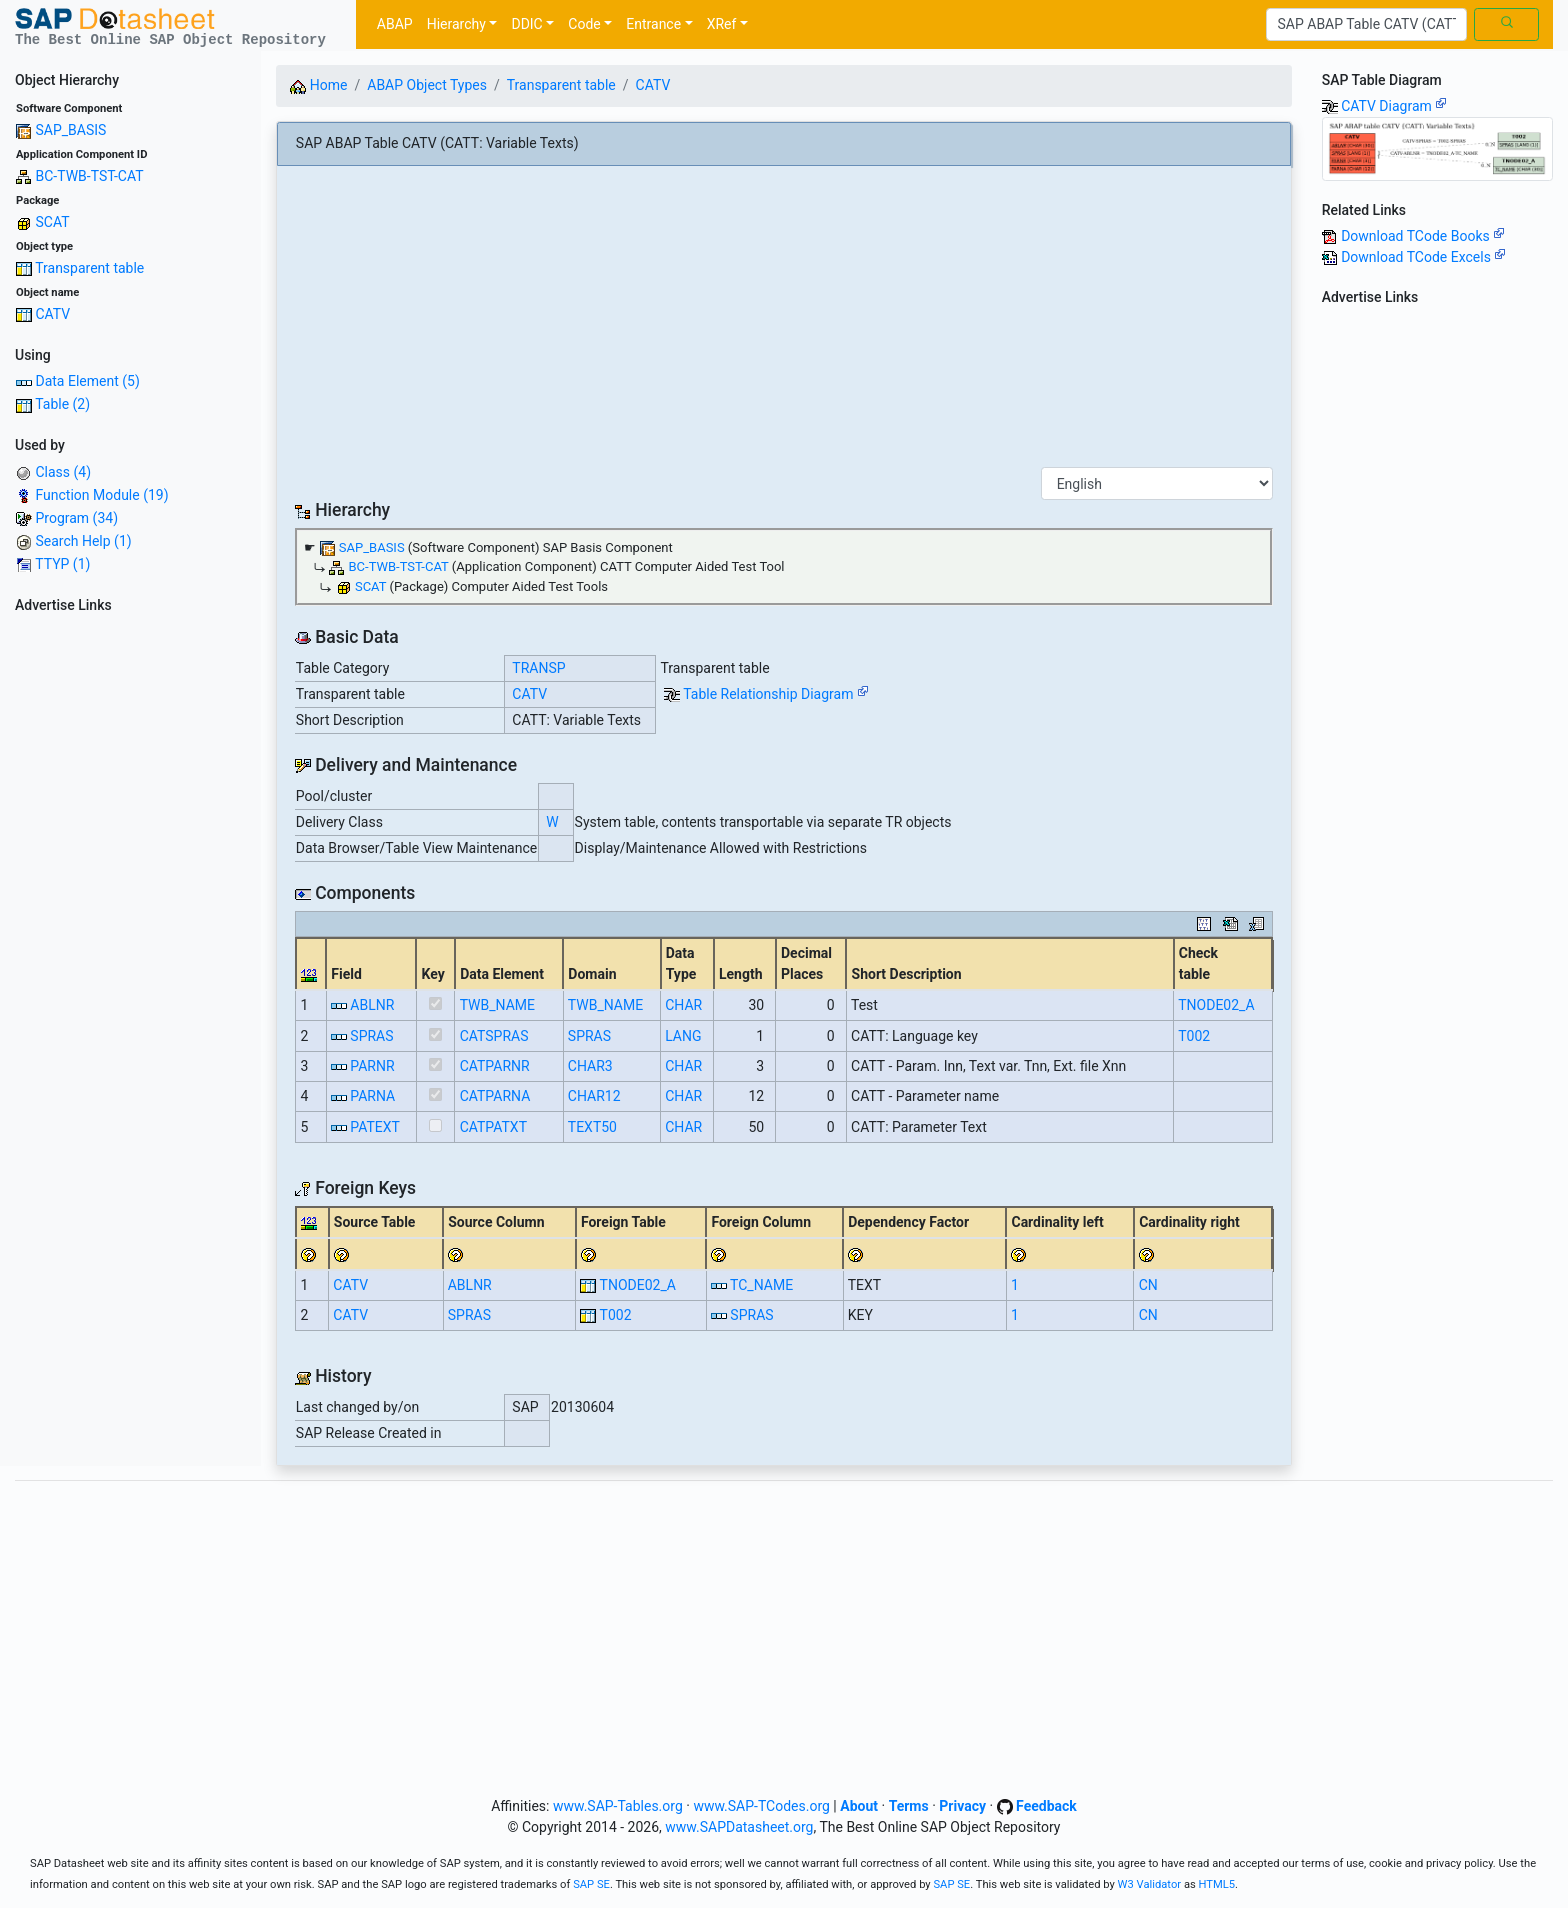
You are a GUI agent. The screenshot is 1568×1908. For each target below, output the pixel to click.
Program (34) (76, 518)
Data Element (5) (87, 381)
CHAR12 (594, 1096)
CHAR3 (590, 1066)
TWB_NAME (497, 1005)
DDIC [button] (526, 24)
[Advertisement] (130, 921)
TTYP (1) (62, 564)
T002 (1194, 1036)
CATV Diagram (1394, 106)
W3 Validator (1150, 1884)
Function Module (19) (101, 495)
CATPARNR (495, 1066)
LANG (683, 1036)
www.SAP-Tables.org (618, 1806)
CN (1148, 1285)
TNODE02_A (1216, 1005)
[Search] (1366, 25)
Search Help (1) (83, 541)
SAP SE (591, 1884)
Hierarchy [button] (456, 24)
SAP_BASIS (70, 130)
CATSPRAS (494, 1036)
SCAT (52, 222)
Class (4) (63, 472)
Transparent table (89, 268)
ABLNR (372, 1005)
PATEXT (375, 1127)
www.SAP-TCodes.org (761, 1806)
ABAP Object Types (427, 85)
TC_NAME (761, 1285)
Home (318, 85)
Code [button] (584, 24)
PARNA (372, 1096)
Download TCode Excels (1423, 257)
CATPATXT (493, 1127)
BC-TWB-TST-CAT (89, 176)
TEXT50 (592, 1127)
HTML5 (1217, 1884)
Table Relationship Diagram (776, 694)
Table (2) (62, 404)
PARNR (372, 1066)
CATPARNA (495, 1096)
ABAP (395, 24)
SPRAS (371, 1036)
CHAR (683, 1005)
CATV (52, 314)
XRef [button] (722, 24)
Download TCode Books (1423, 236)
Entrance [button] (653, 24)
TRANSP (538, 668)
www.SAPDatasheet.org (739, 1827)
